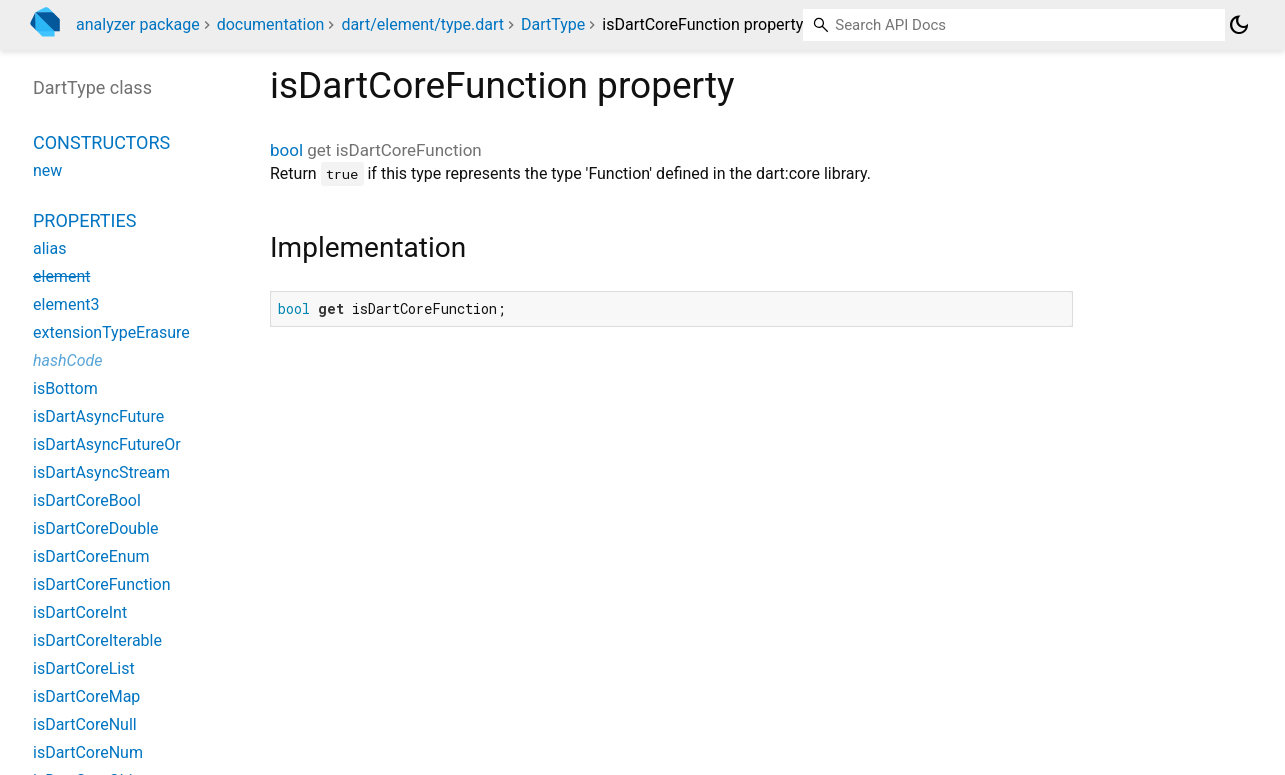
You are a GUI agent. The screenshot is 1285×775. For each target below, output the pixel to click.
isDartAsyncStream (101, 472)
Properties (84, 220)
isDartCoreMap (86, 696)
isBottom (65, 388)
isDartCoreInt (80, 612)
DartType (553, 24)
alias (49, 248)
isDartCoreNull (85, 724)
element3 (66, 304)
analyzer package (138, 24)
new (47, 170)
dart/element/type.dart (422, 24)
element (61, 276)
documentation (271, 24)
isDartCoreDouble (96, 528)
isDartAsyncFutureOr (107, 444)
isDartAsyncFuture (98, 416)
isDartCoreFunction (101, 584)
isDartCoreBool (87, 500)
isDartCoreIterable (97, 640)
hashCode (67, 360)
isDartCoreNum (88, 752)
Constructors (101, 142)
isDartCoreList (84, 668)
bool (286, 150)
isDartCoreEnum (91, 556)
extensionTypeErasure (111, 332)
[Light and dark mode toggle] (1239, 25)
